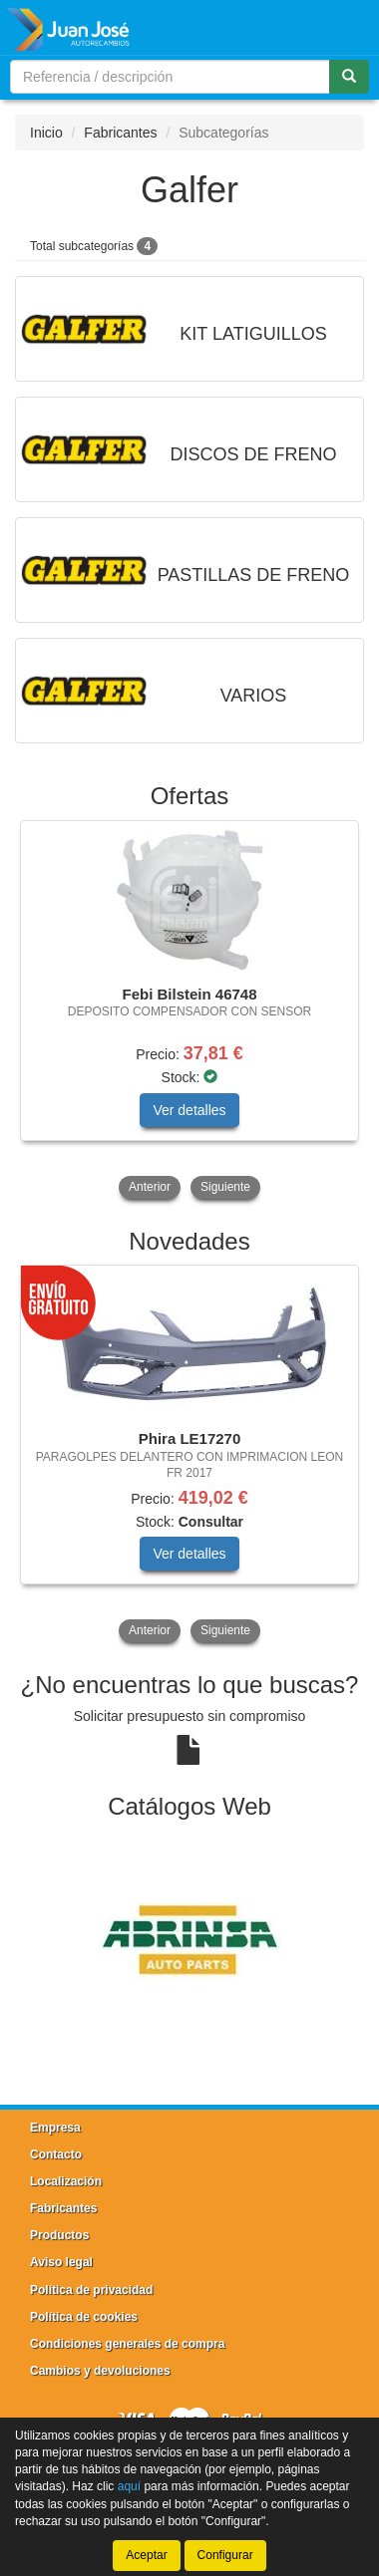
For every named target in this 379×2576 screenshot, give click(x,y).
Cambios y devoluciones (100, 2371)
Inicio (46, 133)
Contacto (56, 2154)
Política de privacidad (91, 2290)
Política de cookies (84, 2317)
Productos (59, 2235)
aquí (129, 2486)
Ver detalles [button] (189, 1110)
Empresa (55, 2128)
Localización (66, 2181)
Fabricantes (120, 133)
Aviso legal (61, 2262)
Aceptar (146, 2555)
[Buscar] (349, 77)
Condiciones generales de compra (127, 2344)
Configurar (225, 2555)
